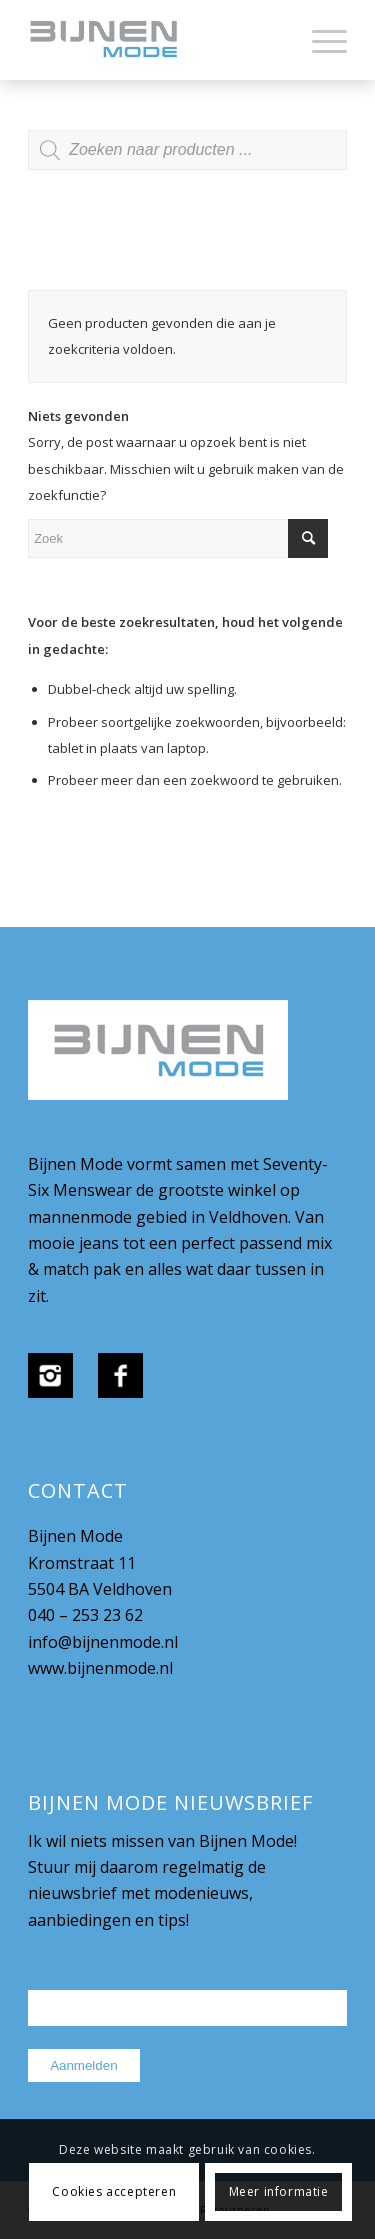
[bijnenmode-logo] (155, 40)
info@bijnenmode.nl (103, 1642)
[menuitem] (319, 40)
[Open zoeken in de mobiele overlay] (187, 160)
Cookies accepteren (114, 2191)
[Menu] (319, 40)
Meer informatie (279, 2191)
